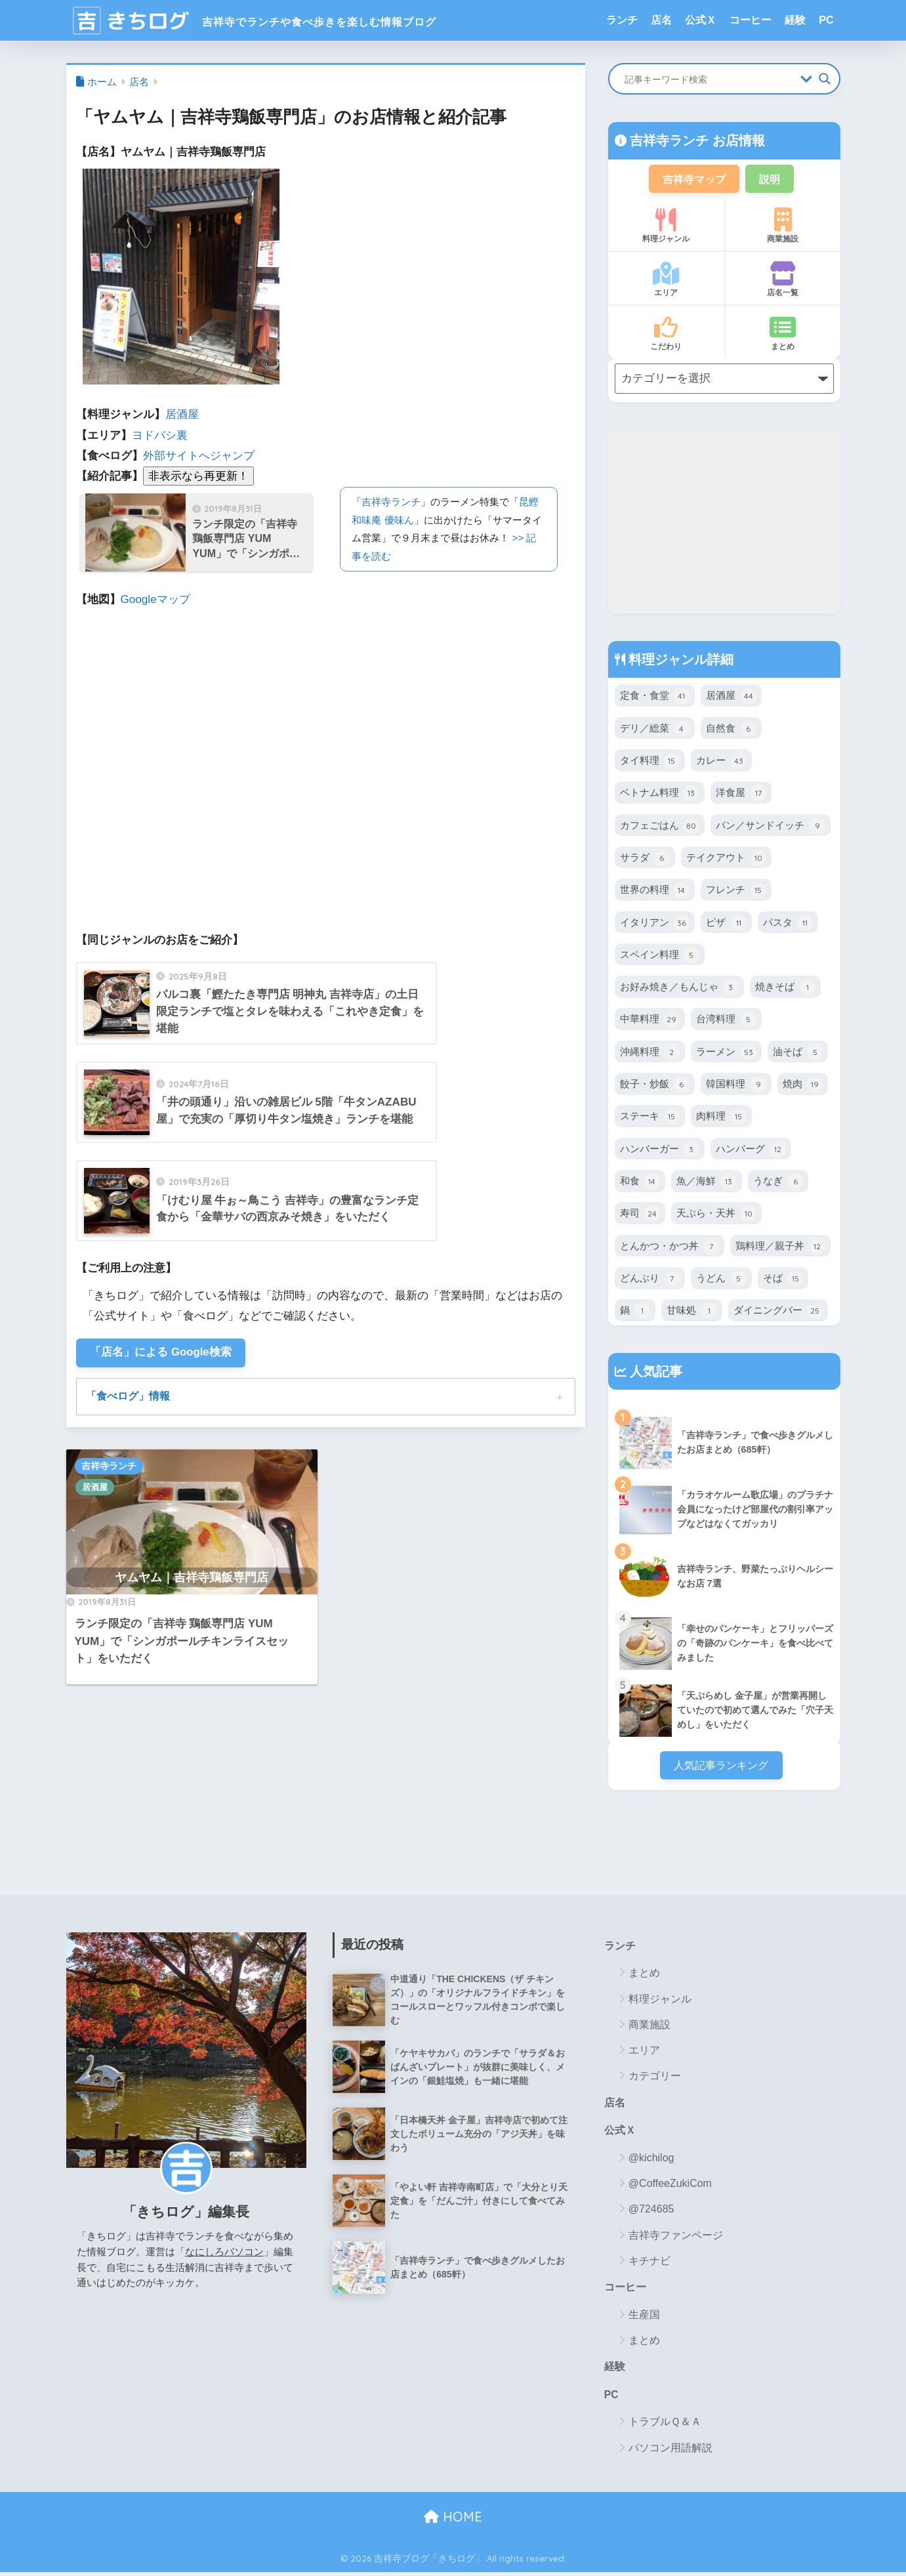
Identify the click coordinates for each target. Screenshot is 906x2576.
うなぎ (778, 1182)
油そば (798, 1053)
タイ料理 (650, 762)
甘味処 (691, 1312)
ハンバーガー (659, 1150)
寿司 (640, 1215)
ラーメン (726, 1053)
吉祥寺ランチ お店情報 (696, 140)
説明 (771, 179)
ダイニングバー (778, 1312)
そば (783, 1279)
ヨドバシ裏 (160, 435)
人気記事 (655, 1372)
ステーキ (650, 1118)
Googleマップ (155, 599)
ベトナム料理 (659, 794)
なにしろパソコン (224, 2252)
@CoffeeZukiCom (670, 2186)
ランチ (622, 20)
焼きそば (785, 988)
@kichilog (651, 2160)
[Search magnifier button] (824, 79)
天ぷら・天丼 (716, 1215)
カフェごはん (659, 827)
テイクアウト (726, 859)
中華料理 (650, 1021)
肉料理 (721, 1118)
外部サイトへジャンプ (199, 455)
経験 (795, 20)
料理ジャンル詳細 (679, 660)
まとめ (783, 334)
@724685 (651, 2212)
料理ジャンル (666, 227)
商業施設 (783, 227)
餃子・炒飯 (655, 1085)
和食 (640, 1182)
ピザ (726, 924)
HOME (453, 2520)
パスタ (788, 924)
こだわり (666, 334)
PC (826, 20)
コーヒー (751, 20)
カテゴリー (654, 2078)
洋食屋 (741, 794)
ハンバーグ (750, 1150)
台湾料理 (726, 1021)
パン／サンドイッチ (770, 827)
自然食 (731, 729)
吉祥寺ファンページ (675, 2237)
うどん (721, 1279)
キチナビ (649, 2263)
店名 (661, 20)
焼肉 (803, 1085)
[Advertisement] (724, 522)
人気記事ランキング (721, 1766)
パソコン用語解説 (670, 2451)
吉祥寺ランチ (391, 501)
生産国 (644, 2317)
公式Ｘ (700, 20)
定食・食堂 (655, 697)
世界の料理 (655, 891)
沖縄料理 (650, 1053)
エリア (666, 281)
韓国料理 (736, 1085)
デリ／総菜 (655, 729)
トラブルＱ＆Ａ (664, 2425)
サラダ (645, 859)
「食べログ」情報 (128, 1397)
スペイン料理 (659, 956)
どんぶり (650, 1279)
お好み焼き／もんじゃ (679, 988)
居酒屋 (182, 414)
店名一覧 (783, 281)
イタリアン (655, 924)
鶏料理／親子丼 (780, 1247)
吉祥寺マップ (692, 179)
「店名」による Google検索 (162, 1353)
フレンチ (736, 891)
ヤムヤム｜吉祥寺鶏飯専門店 (191, 1579)
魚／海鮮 (706, 1182)
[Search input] (709, 79)
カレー (721, 762)
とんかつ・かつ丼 (669, 1247)
